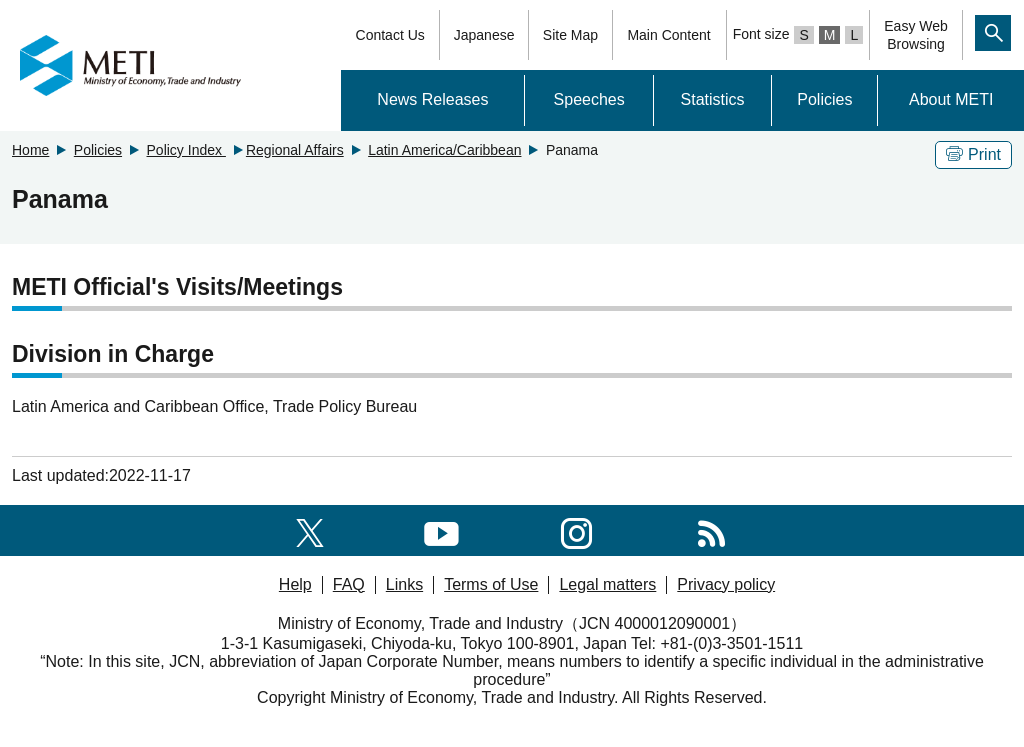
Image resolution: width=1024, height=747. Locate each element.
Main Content (668, 35)
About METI (951, 99)
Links (404, 584)
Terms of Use (491, 584)
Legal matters (607, 584)
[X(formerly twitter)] (310, 529)
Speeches (589, 99)
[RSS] (711, 529)
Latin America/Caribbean (444, 150)
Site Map (570, 35)
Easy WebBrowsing (916, 35)
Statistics (713, 99)
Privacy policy (726, 584)
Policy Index (186, 150)
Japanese (484, 35)
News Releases (432, 99)
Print (973, 154)
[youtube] (441, 529)
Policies (824, 99)
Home (30, 150)
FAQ (349, 584)
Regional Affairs (295, 150)
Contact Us (390, 35)
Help (295, 584)
